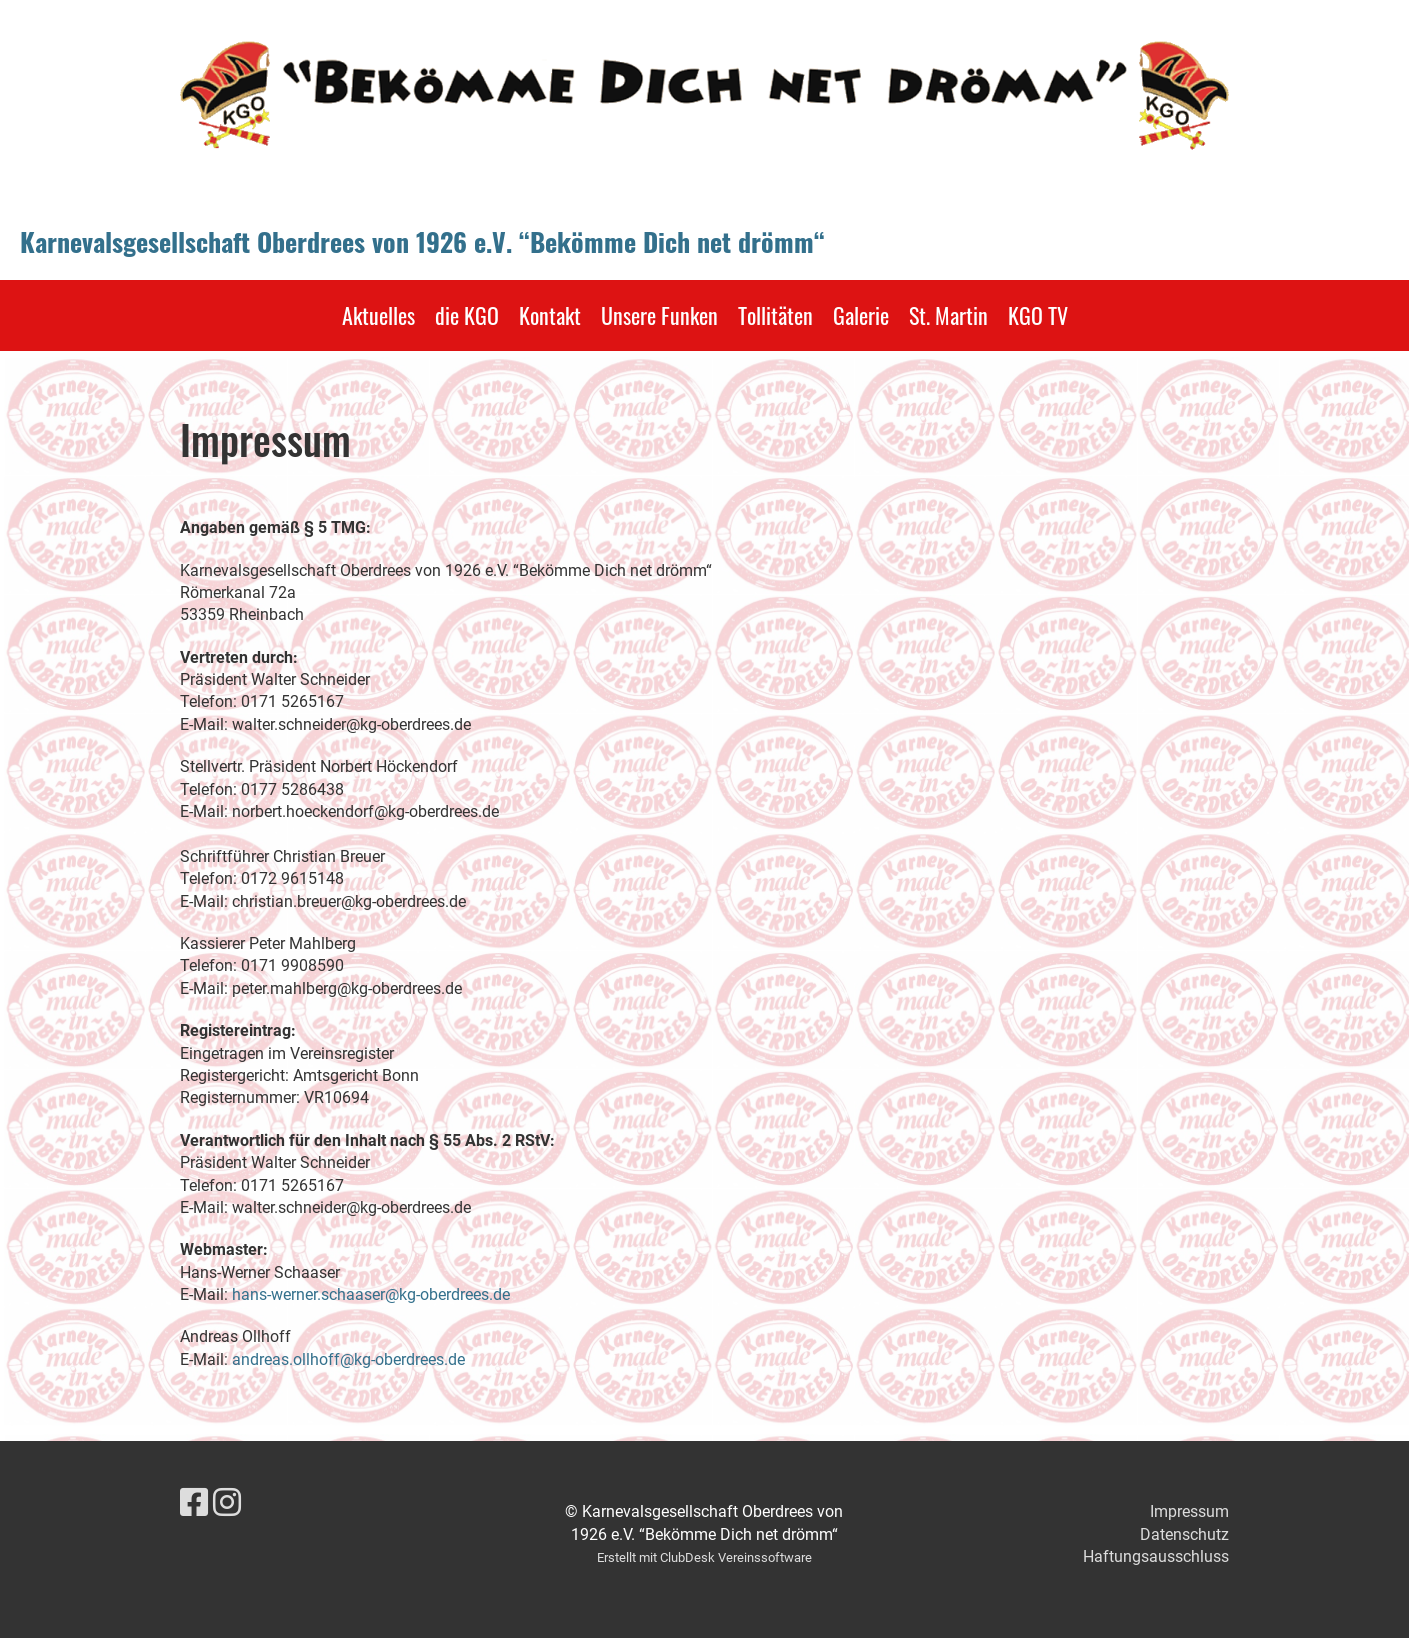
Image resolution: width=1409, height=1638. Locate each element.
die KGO (467, 315)
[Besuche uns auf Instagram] (227, 1503)
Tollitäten (775, 315)
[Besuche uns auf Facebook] (194, 1503)
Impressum (1189, 1511)
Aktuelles (378, 315)
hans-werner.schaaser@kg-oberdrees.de (371, 1294)
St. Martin (948, 315)
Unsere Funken (659, 315)
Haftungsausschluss (1156, 1556)
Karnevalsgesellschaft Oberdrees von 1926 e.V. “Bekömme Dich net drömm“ (422, 242)
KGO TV (1038, 315)
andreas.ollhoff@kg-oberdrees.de (348, 1359)
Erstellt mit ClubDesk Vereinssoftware (704, 1557)
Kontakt (550, 315)
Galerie (861, 315)
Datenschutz (1184, 1534)
